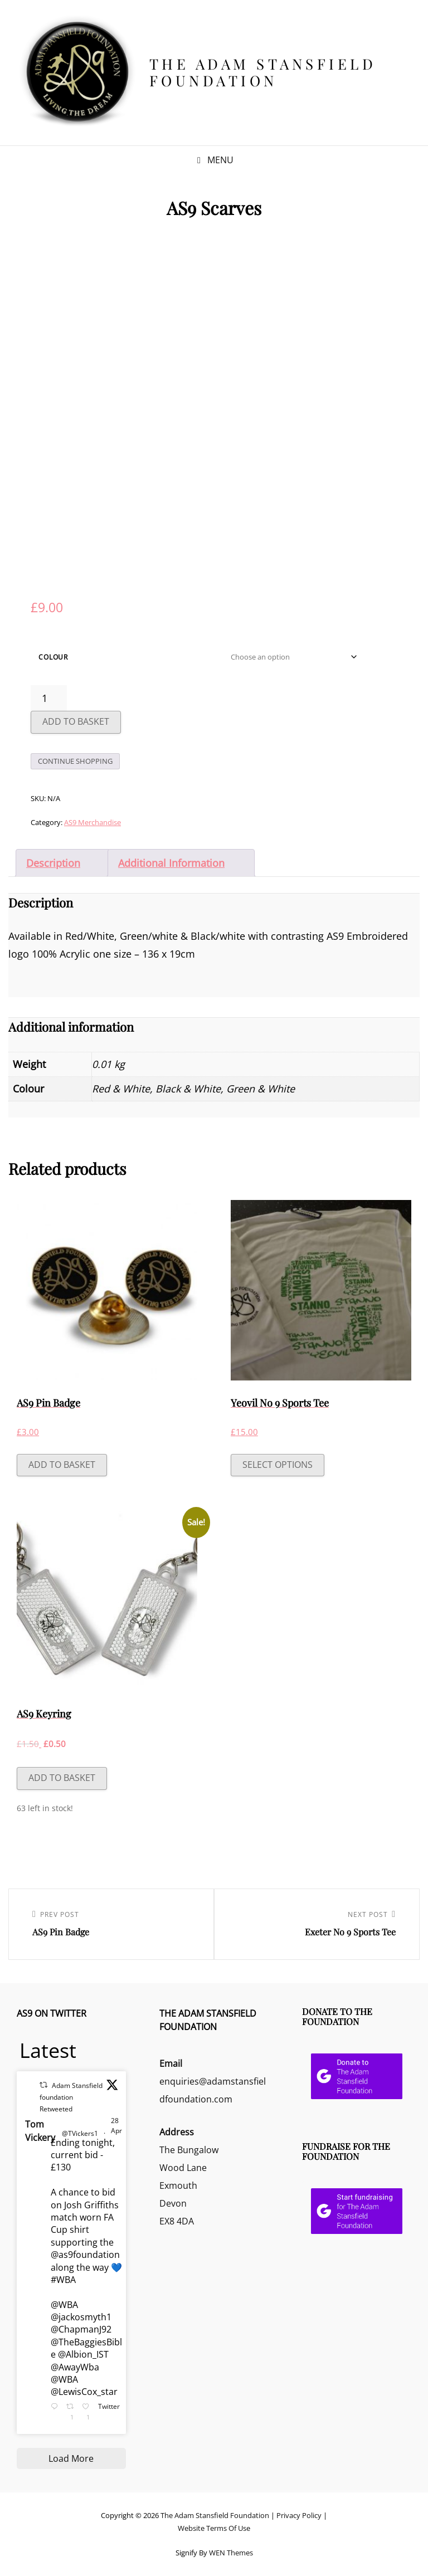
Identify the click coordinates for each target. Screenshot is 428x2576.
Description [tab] (53, 863)
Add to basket (75, 721)
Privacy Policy (299, 2515)
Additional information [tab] (171, 863)
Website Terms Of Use (214, 2528)
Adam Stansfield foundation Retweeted (71, 2097)
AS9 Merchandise (92, 822)
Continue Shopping (75, 761)
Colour (53, 657)
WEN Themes (231, 2553)
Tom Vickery (40, 2131)
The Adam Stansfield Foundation (263, 72)
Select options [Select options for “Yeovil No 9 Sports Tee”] (277, 1464)
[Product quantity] (49, 698)
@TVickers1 (80, 2133)
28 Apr (116, 2125)
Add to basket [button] (61, 1464)
